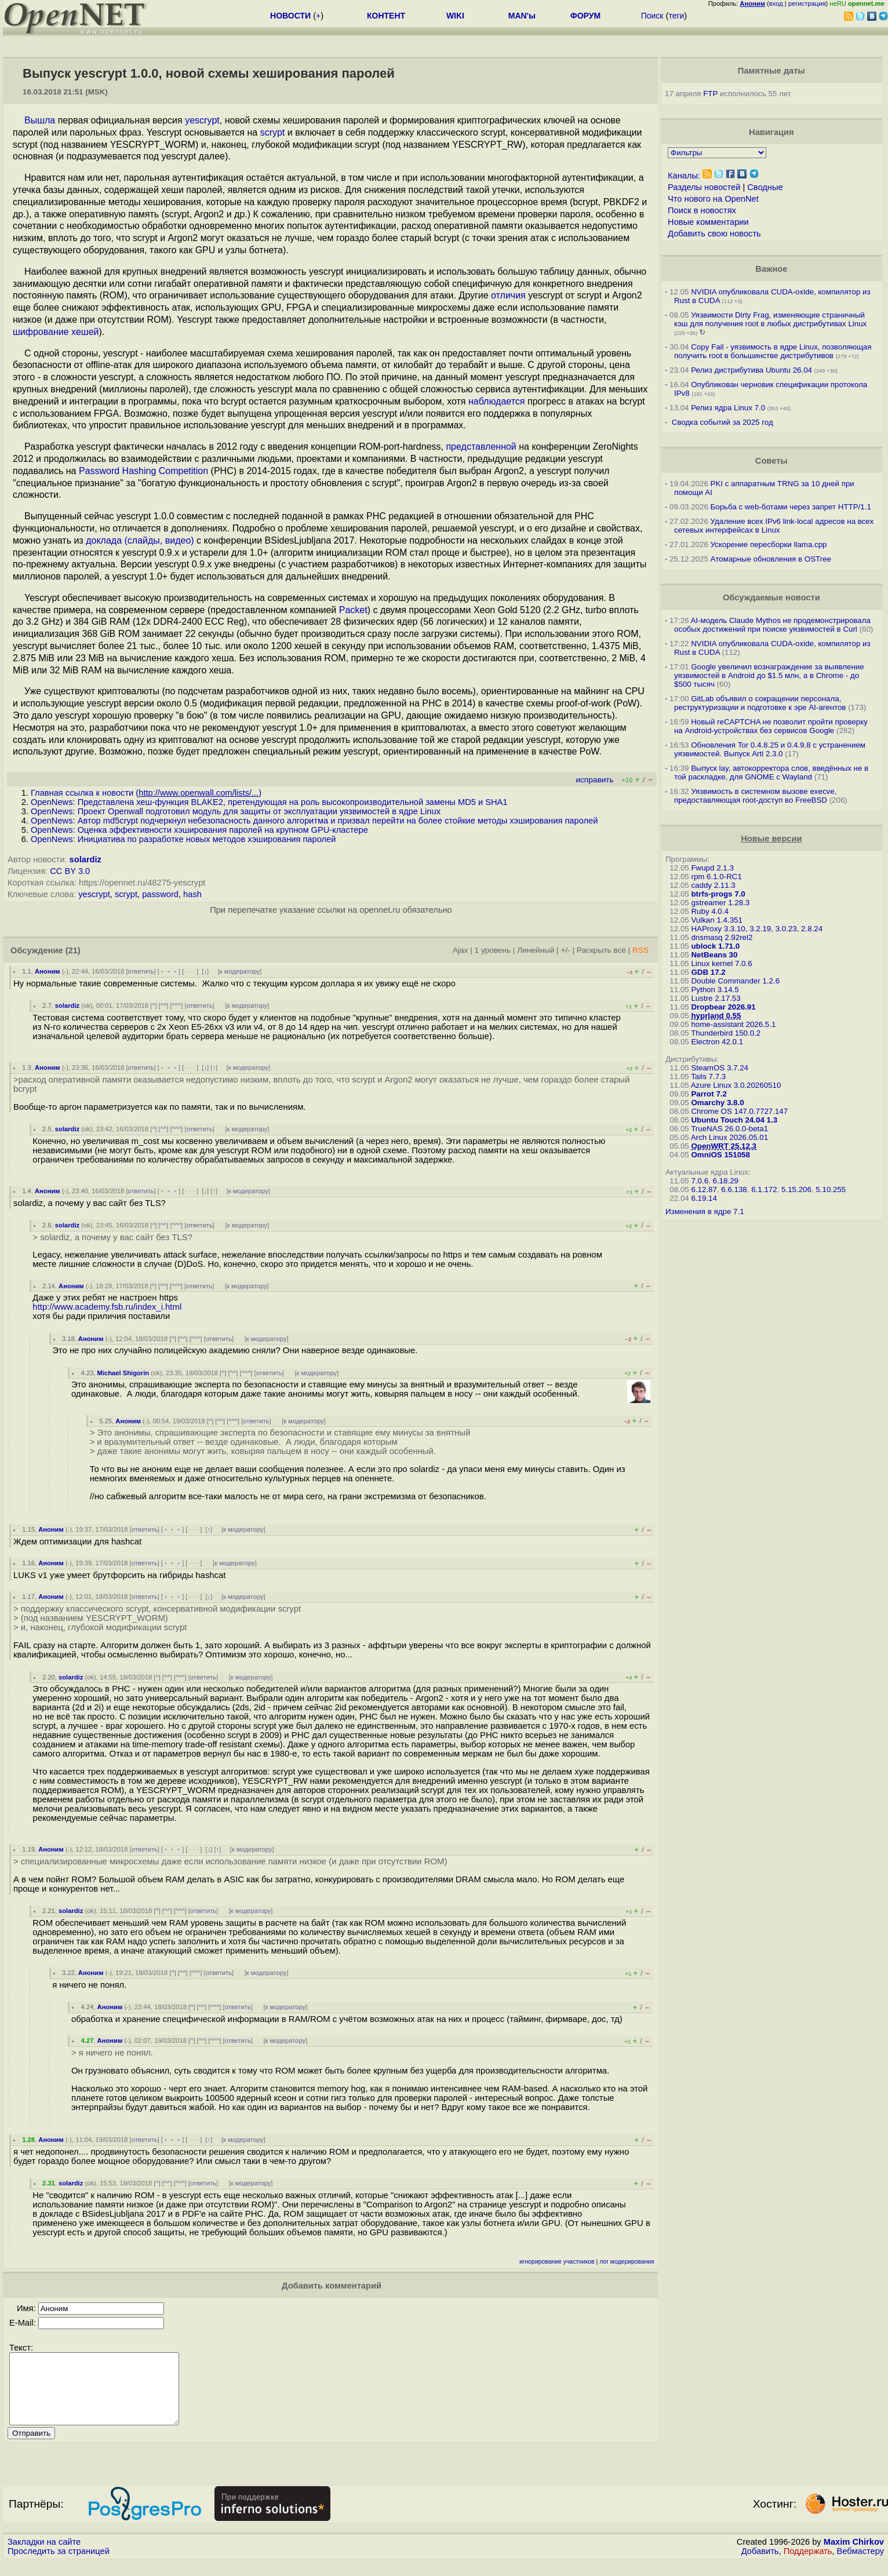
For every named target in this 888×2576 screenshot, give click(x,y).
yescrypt (202, 120)
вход (776, 3)
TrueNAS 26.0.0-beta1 (729, 1128)
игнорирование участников (557, 2261)
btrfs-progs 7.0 (718, 894)
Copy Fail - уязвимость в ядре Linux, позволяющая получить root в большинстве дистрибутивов (773, 351)
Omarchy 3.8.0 (717, 1102)
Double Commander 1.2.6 (735, 981)
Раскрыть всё (601, 950)
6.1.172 (764, 1189)
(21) (73, 950)
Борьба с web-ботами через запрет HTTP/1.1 (791, 506)
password (160, 894)
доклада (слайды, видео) (140, 540)
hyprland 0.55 (716, 1015)
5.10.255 (831, 1189)
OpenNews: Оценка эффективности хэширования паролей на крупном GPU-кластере (199, 830)
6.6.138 (734, 1189)
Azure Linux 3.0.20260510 (736, 1085)
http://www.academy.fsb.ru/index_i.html (106, 1306)
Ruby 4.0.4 (709, 911)
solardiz (85, 859)
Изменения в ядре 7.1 (704, 1211)
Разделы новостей (704, 187)
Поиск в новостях (702, 210)
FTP (710, 93)
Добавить (760, 2565)
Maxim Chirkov (854, 2555)
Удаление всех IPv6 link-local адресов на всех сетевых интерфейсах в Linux (774, 525)
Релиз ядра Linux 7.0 (728, 407)
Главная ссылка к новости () (146, 792)
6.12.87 (703, 1189)
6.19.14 (703, 1198)
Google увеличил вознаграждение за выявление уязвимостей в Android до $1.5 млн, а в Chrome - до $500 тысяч (769, 675)
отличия (508, 295)
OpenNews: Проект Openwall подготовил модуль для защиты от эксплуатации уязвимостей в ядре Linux (236, 811)
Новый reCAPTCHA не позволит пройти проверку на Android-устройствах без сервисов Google (771, 726)
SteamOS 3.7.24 (719, 1067)
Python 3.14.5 (714, 989)
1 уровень (493, 950)
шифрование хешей (56, 332)
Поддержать (808, 2565)
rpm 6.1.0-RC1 (716, 876)
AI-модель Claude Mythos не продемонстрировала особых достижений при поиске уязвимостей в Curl (772, 624)
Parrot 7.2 (709, 1094)
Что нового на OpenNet (713, 198)
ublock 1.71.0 (715, 946)
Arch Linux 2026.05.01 (729, 1137)
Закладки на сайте (44, 2555)
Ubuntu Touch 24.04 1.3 (734, 1120)
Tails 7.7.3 (708, 1076)
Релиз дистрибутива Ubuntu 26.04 (751, 370)
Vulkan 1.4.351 (716, 920)
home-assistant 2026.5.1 (733, 1024)
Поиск (652, 15)
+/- (565, 950)
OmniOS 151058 (720, 1154)
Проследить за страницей (59, 2565)
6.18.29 (725, 1180)
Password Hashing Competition (143, 471)
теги (676, 15)
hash (192, 894)
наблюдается (496, 401)
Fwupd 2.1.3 (712, 867)
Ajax (460, 950)
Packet (353, 610)
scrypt (272, 132)
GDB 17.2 (708, 972)
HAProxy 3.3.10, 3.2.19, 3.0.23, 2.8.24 (757, 928)
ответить (141, 971)
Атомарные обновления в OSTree (771, 559)
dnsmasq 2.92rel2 (721, 937)
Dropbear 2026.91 (723, 1007)
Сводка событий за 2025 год (722, 422)
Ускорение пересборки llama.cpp (769, 544)
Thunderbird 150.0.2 (725, 1033)
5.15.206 (796, 1189)
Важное (771, 269)
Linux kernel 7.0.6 (721, 963)
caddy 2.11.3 (713, 885)
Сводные (765, 187)
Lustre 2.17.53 (715, 998)
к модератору (240, 971)
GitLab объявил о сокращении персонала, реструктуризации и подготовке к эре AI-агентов (760, 703)
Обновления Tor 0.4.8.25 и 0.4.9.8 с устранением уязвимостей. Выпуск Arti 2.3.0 (769, 749)
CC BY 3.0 (70, 871)
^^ (164, 1005)
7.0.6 (699, 1180)
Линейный (535, 950)
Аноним (47, 971)
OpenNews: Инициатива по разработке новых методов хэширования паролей (183, 839)
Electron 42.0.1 (717, 1041)
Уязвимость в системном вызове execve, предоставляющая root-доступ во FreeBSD (755, 795)
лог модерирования (626, 2261)
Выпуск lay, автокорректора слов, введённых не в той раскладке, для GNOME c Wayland (771, 772)
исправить (594, 779)
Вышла (39, 120)
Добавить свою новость (714, 233)
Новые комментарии (708, 222)
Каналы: (684, 175)
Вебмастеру (860, 2565)
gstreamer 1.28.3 (720, 902)
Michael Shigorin (123, 1372)
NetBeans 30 (714, 954)
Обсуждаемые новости (771, 597)
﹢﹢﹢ (169, 971)
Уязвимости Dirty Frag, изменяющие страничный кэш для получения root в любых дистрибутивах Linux (770, 319)
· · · (190, 971)
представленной (481, 446)
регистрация (807, 3)
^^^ (176, 1005)
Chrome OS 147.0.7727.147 (739, 1111)
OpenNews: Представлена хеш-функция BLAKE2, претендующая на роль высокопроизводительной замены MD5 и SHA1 (269, 802)
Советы (771, 460)
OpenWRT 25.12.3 (723, 1146)
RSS (640, 950)
